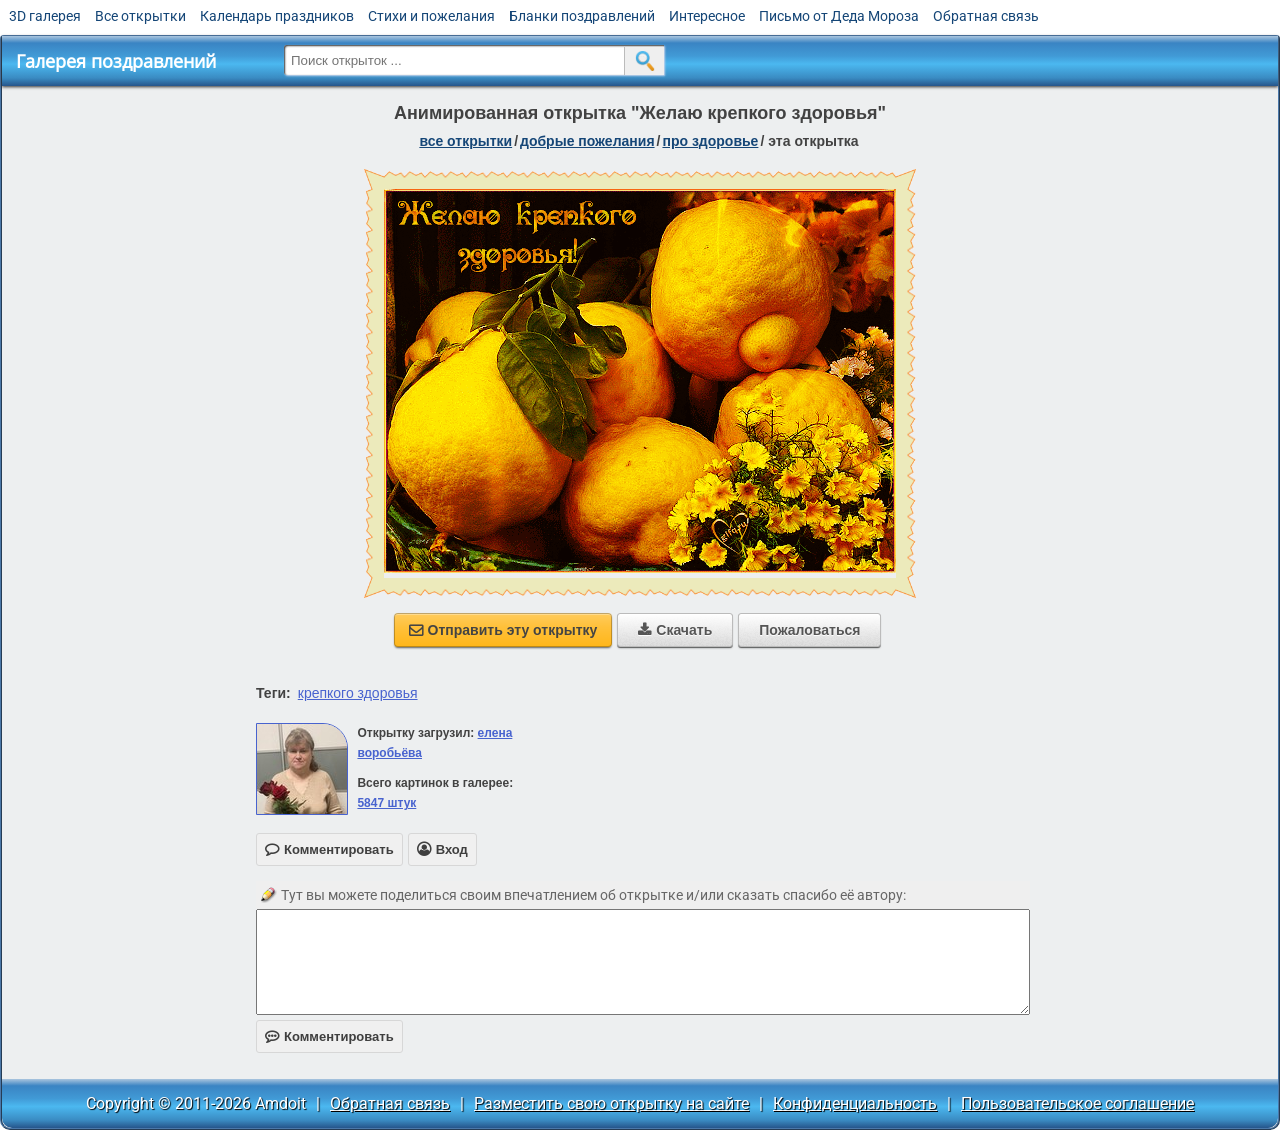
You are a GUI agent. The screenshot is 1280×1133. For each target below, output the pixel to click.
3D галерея (45, 16)
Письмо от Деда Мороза (839, 16)
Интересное (707, 16)
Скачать (675, 630)
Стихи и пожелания (431, 16)
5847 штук (386, 803)
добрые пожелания (587, 141)
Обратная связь (986, 16)
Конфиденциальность (855, 1103)
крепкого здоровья (358, 693)
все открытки (465, 141)
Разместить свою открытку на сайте (611, 1103)
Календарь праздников (277, 16)
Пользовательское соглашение (1077, 1103)
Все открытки (140, 16)
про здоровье (710, 141)
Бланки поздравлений (582, 16)
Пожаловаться (809, 630)
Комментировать (329, 1036)
